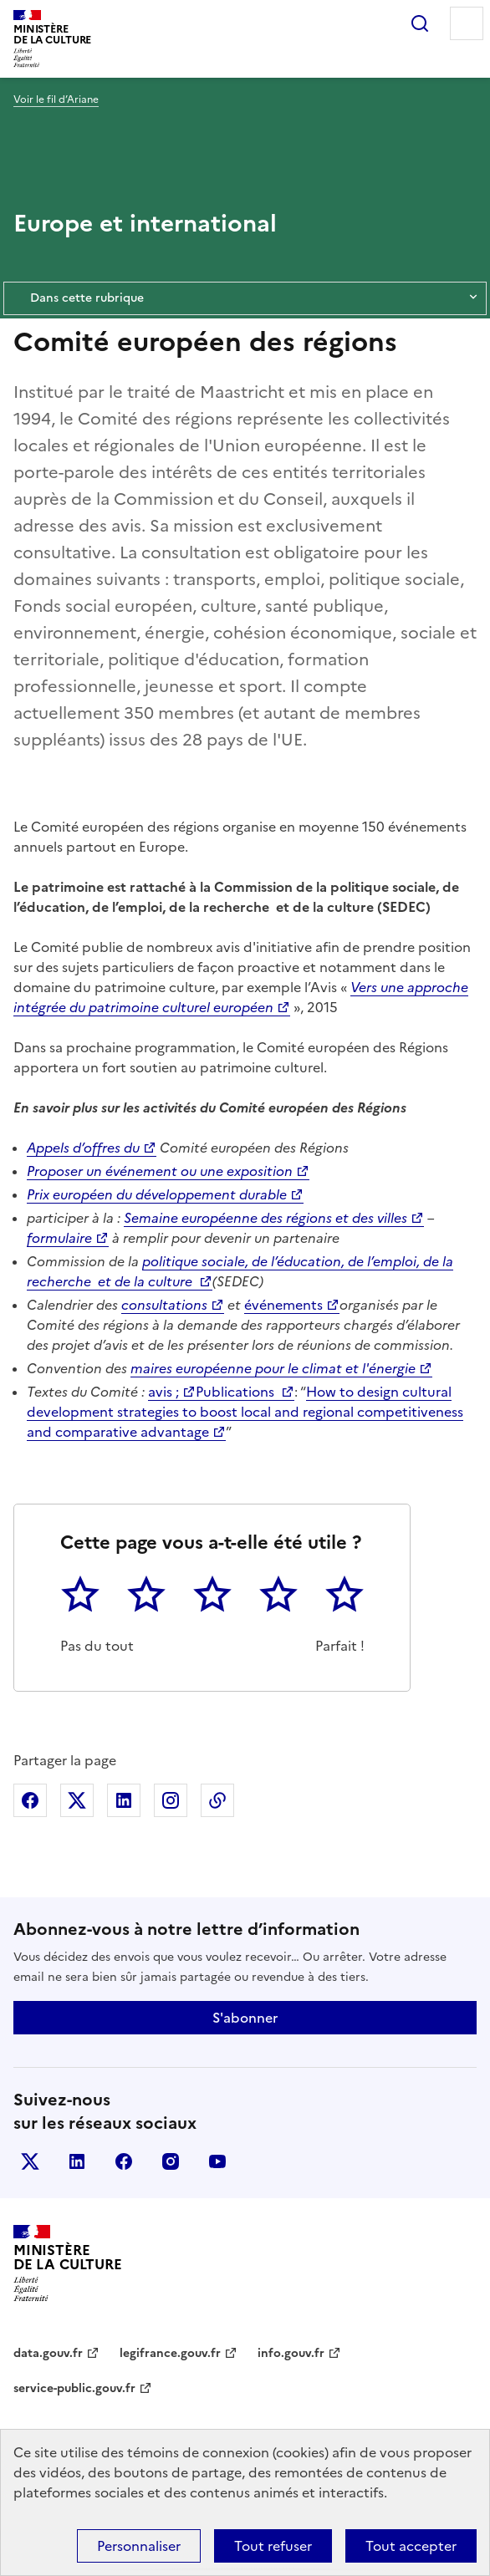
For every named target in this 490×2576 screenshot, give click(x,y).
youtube (217, 2161)
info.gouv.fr (291, 2353)
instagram (170, 2161)
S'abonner (245, 2018)
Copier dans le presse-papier (217, 1800)
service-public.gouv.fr (74, 2388)
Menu (466, 23)
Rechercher (419, 23)
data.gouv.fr (48, 2353)
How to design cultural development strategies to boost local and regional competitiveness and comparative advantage (245, 1412)
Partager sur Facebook (30, 1800)
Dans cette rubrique (245, 298)
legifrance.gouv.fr (170, 2353)
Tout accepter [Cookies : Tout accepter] (411, 2546)
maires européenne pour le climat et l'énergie (273, 1368)
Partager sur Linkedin (123, 1800)
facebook (123, 2161)
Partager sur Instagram (170, 1800)
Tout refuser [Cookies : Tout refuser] (273, 2546)
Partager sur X (77, 1800)
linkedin (77, 2161)
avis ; (163, 1392)
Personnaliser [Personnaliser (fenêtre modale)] (139, 2546)
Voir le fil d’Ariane (56, 99)
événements (283, 1305)
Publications (237, 1392)
